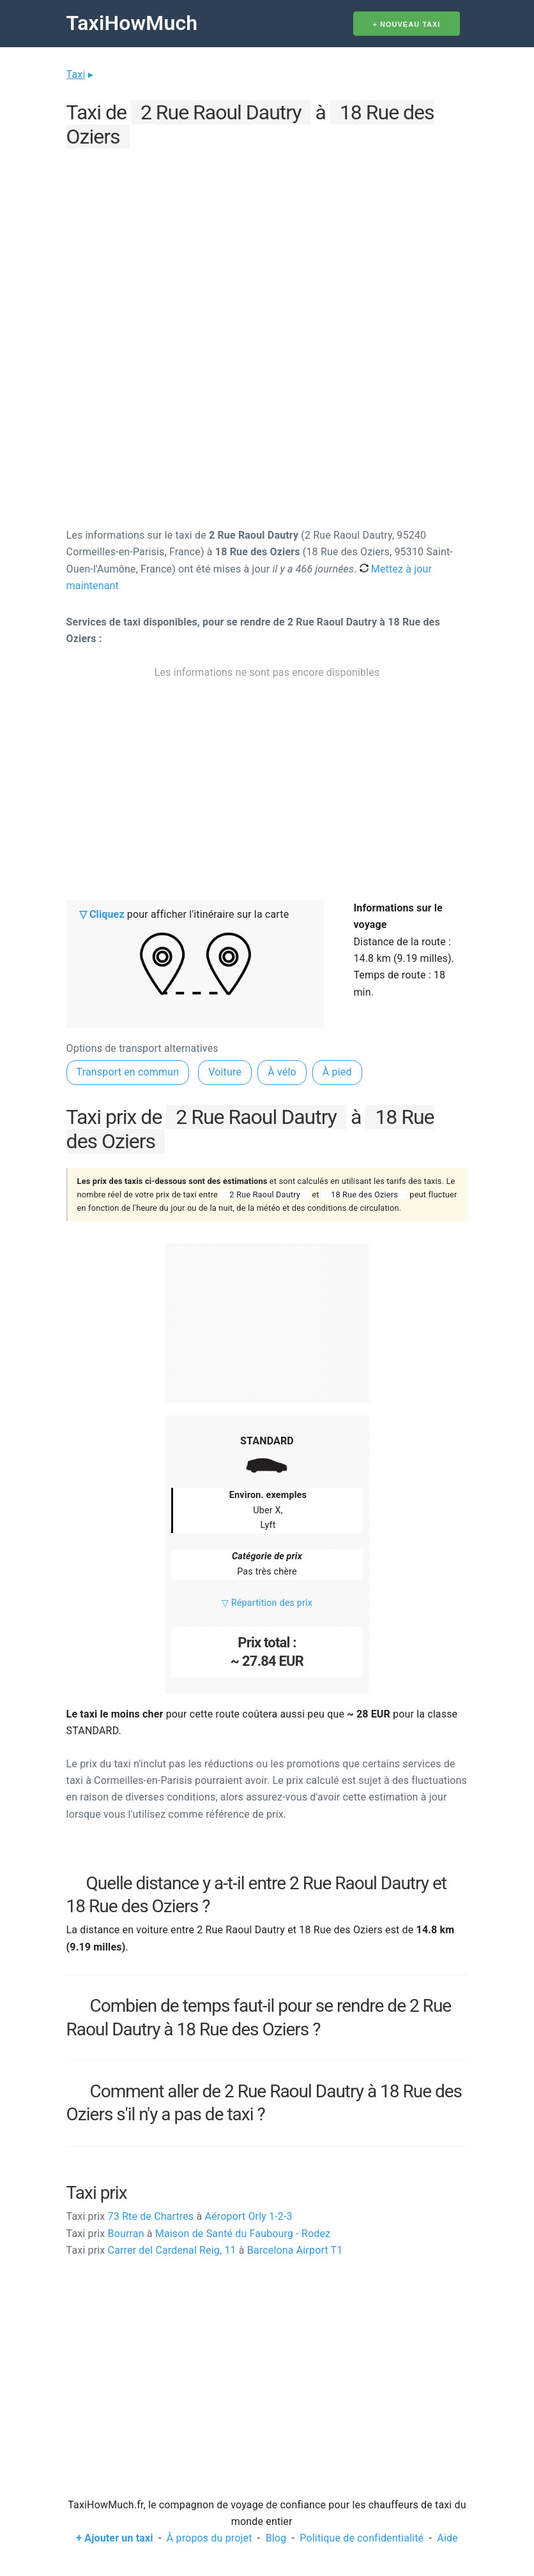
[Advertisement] (267, 242)
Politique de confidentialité (361, 2538)
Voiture (224, 1072)
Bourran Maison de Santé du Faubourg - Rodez (198, 2234)
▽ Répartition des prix (267, 1603)
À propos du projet (209, 2538)
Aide (447, 2538)
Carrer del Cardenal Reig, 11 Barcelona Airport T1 (204, 2250)
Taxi (76, 74)
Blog (276, 2538)
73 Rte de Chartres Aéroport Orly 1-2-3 (179, 2216)
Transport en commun (128, 1072)
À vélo (282, 1072)
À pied (337, 1072)
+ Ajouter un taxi (114, 2538)
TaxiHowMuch (132, 23)
